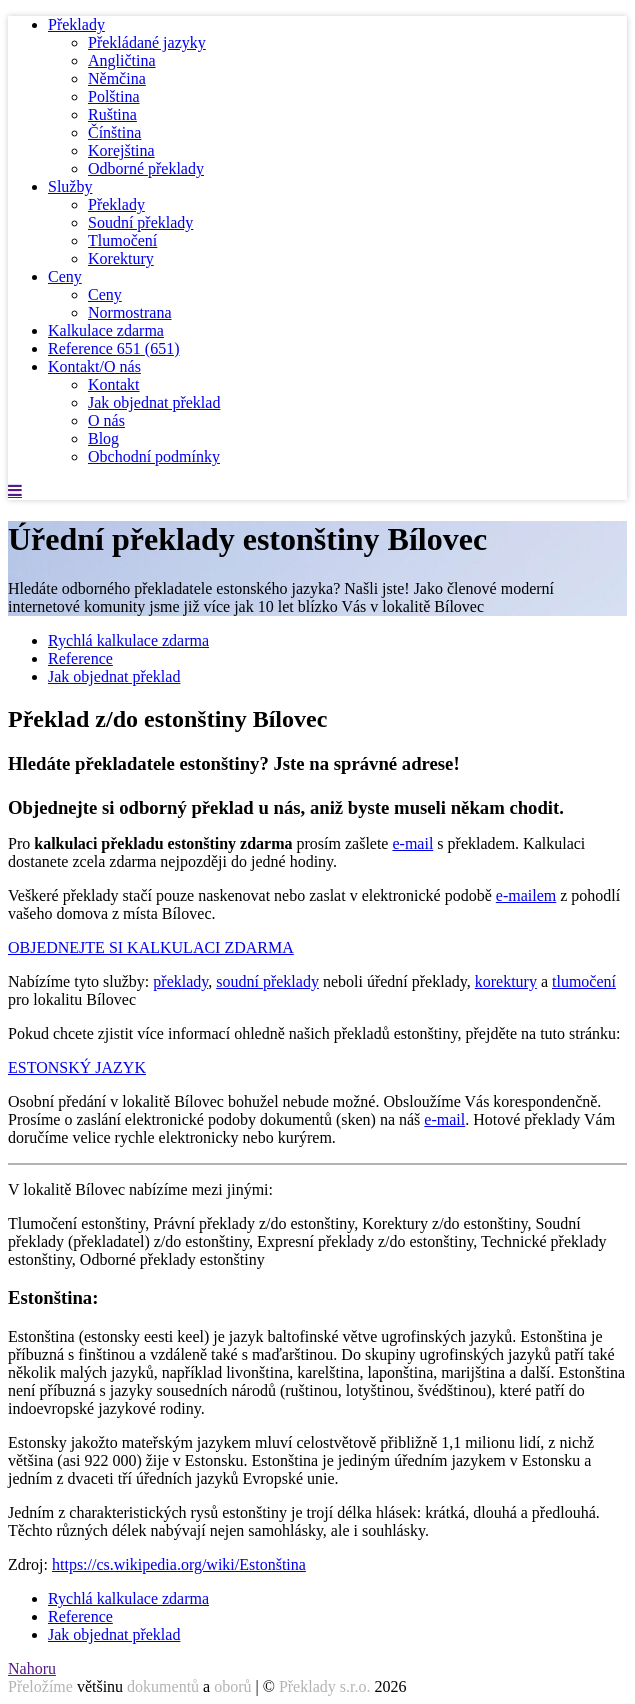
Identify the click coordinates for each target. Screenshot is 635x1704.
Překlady (76, 24)
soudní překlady (267, 981)
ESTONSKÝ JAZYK (77, 1067)
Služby (70, 186)
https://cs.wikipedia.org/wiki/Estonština (179, 1564)
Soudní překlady (140, 222)
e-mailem (526, 895)
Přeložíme (40, 1686)
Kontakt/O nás (94, 366)
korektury (506, 981)
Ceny (65, 276)
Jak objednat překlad (154, 402)
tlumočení (584, 981)
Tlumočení (122, 240)
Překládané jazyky (147, 42)
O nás (106, 420)
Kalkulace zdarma (106, 330)
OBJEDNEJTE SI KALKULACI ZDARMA (151, 947)
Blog (103, 438)
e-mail (412, 843)
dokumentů (163, 1686)
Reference (114, 348)
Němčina (117, 78)
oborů (232, 1686)
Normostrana (130, 312)
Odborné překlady (146, 168)
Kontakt (114, 384)
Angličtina (122, 60)
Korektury (121, 258)
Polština (114, 96)
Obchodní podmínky (154, 456)
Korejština (121, 150)
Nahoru (32, 1668)
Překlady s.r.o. (325, 1686)
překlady (180, 981)
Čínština (114, 132)
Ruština (112, 114)
